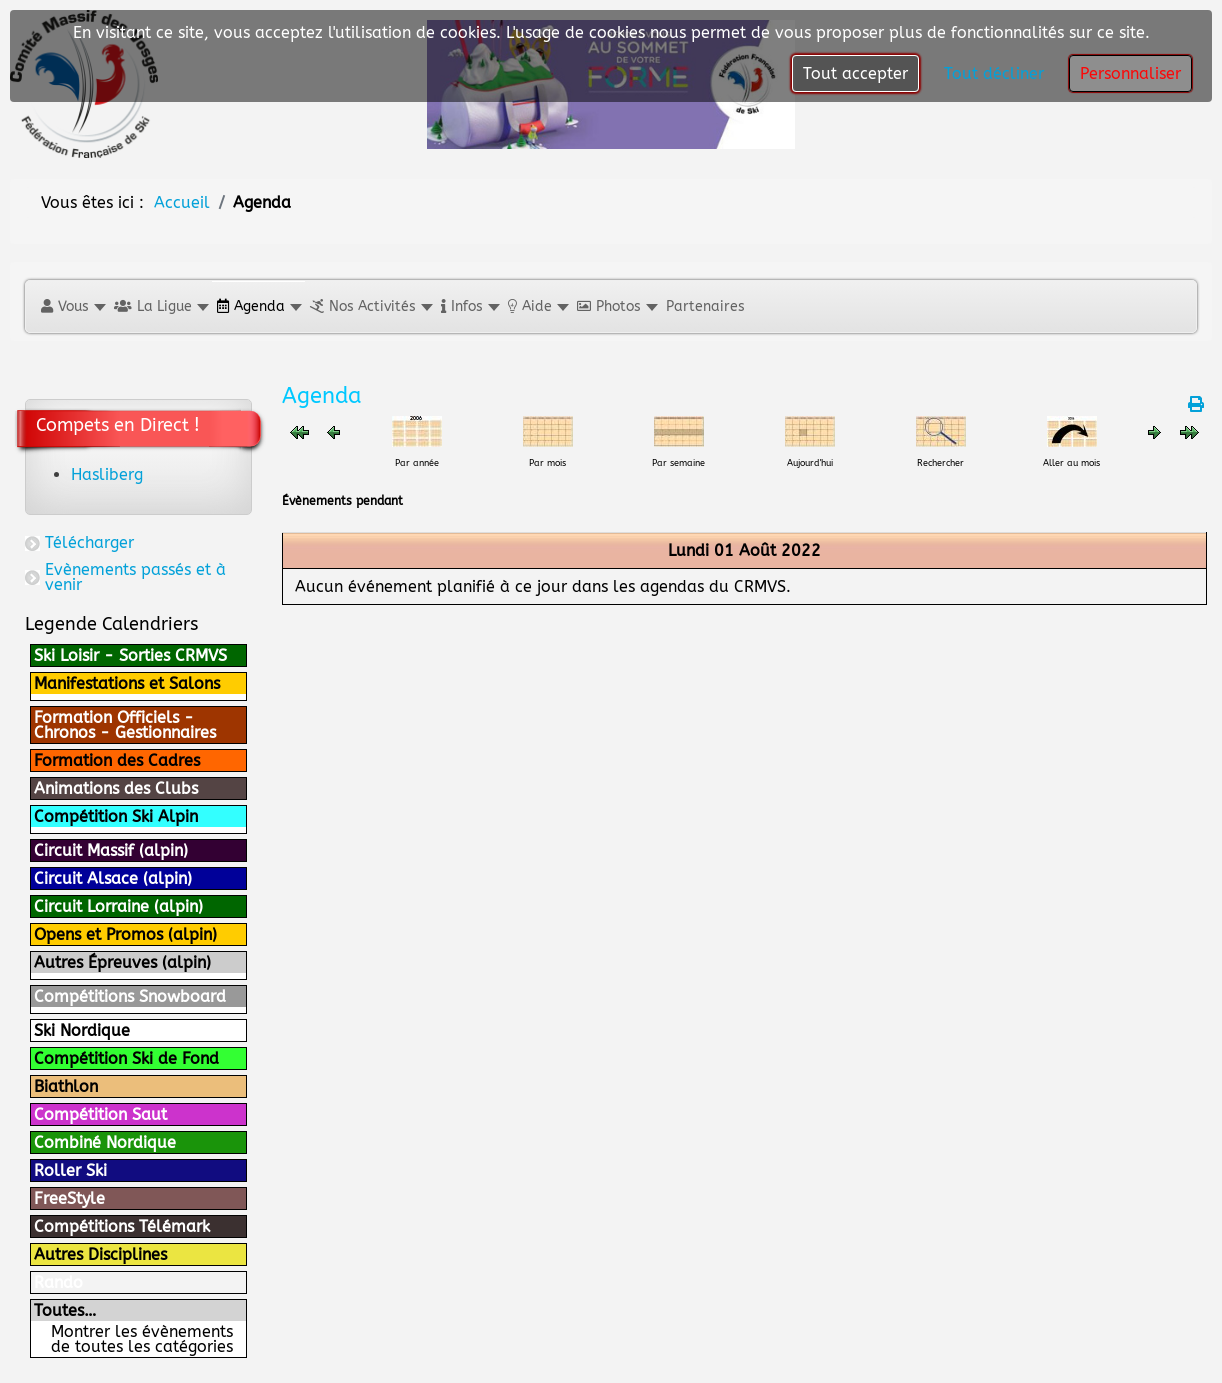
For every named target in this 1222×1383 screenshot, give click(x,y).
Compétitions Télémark (122, 1226)
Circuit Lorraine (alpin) (118, 906)
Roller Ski (70, 1170)
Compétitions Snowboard (130, 996)
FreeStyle (69, 1198)
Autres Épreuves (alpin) (122, 962)
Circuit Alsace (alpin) (113, 878)
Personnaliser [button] (1130, 73)
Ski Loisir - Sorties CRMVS (130, 655)
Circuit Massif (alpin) (111, 850)
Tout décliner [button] (994, 73)
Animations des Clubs (116, 788)
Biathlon (66, 1086)
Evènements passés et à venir (135, 577)
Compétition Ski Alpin (116, 816)
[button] (72, 306)
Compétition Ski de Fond (126, 1058)
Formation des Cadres (117, 760)
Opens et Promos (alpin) (125, 934)
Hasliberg (107, 474)
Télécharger (89, 542)
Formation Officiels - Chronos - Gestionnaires (125, 725)
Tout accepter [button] (855, 73)
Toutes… (65, 1310)
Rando (58, 1282)
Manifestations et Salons (127, 683)
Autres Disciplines (100, 1254)
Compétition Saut (100, 1114)
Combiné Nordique (105, 1142)
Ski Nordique (82, 1030)
